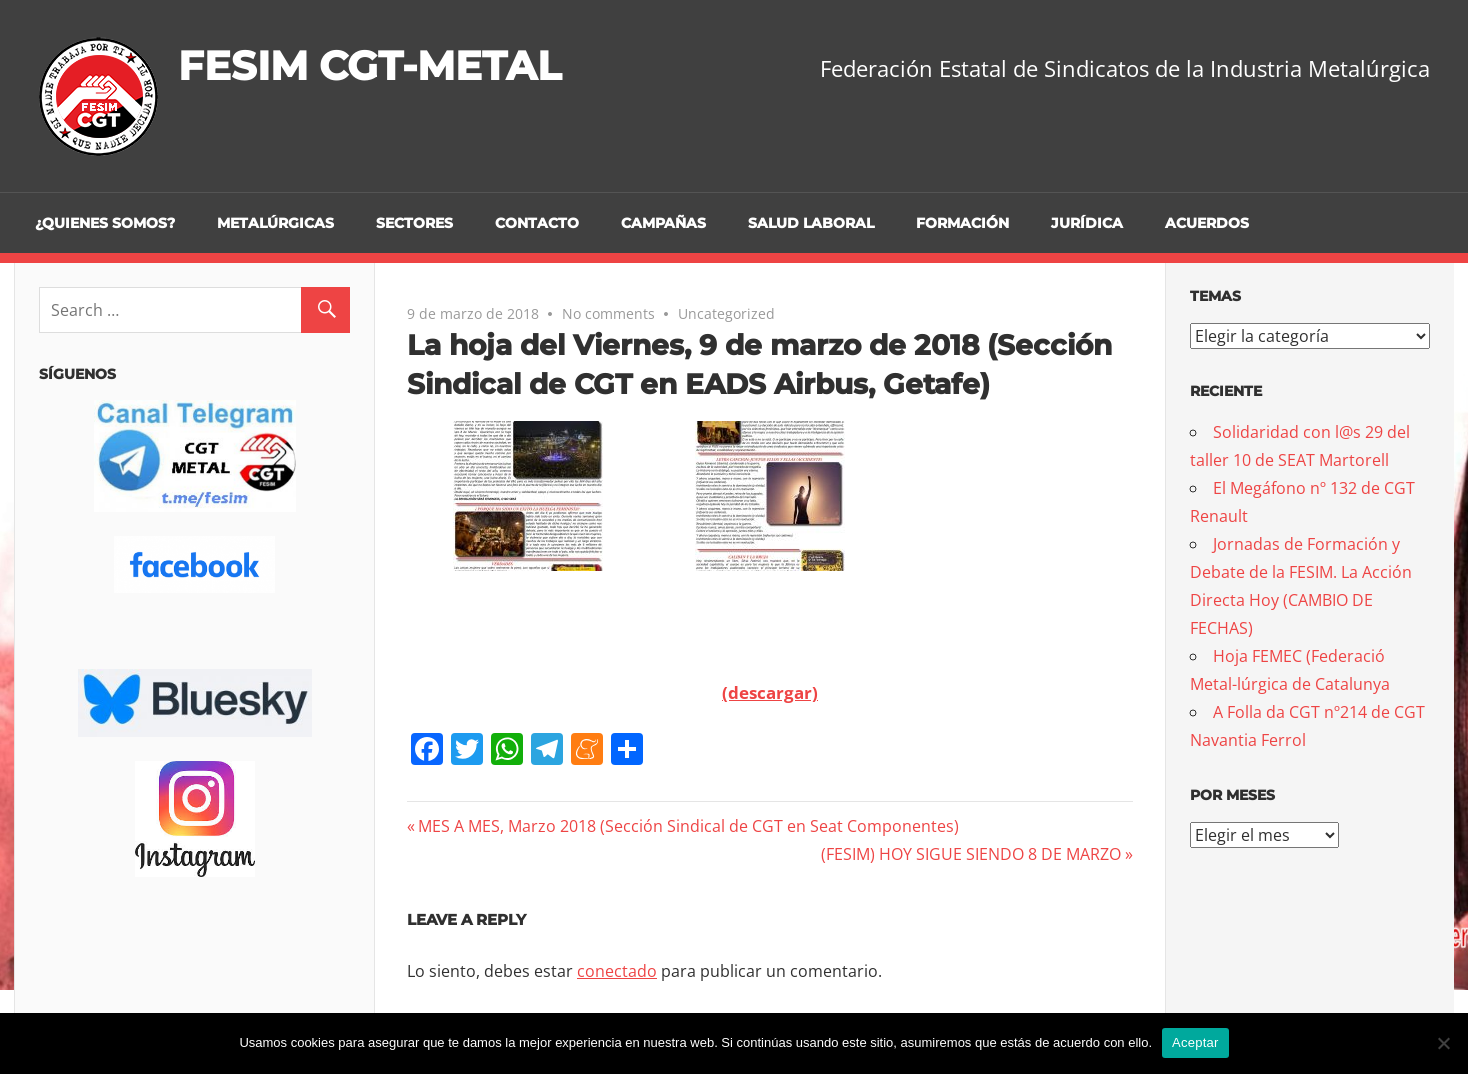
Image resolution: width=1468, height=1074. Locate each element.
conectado (617, 971)
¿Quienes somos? (105, 223)
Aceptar (1195, 1042)
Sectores (414, 223)
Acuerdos (1207, 223)
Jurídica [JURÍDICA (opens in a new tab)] (1087, 223)
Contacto (537, 223)
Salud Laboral (811, 223)
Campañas (663, 223)
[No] (1443, 1043)
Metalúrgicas (275, 223)
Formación (962, 223)
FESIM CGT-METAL (369, 65)
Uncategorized (726, 313)
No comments (608, 313)
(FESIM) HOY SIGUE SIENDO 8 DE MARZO (971, 854)
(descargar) (770, 692)
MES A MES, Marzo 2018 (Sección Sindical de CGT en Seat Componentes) (688, 826)
